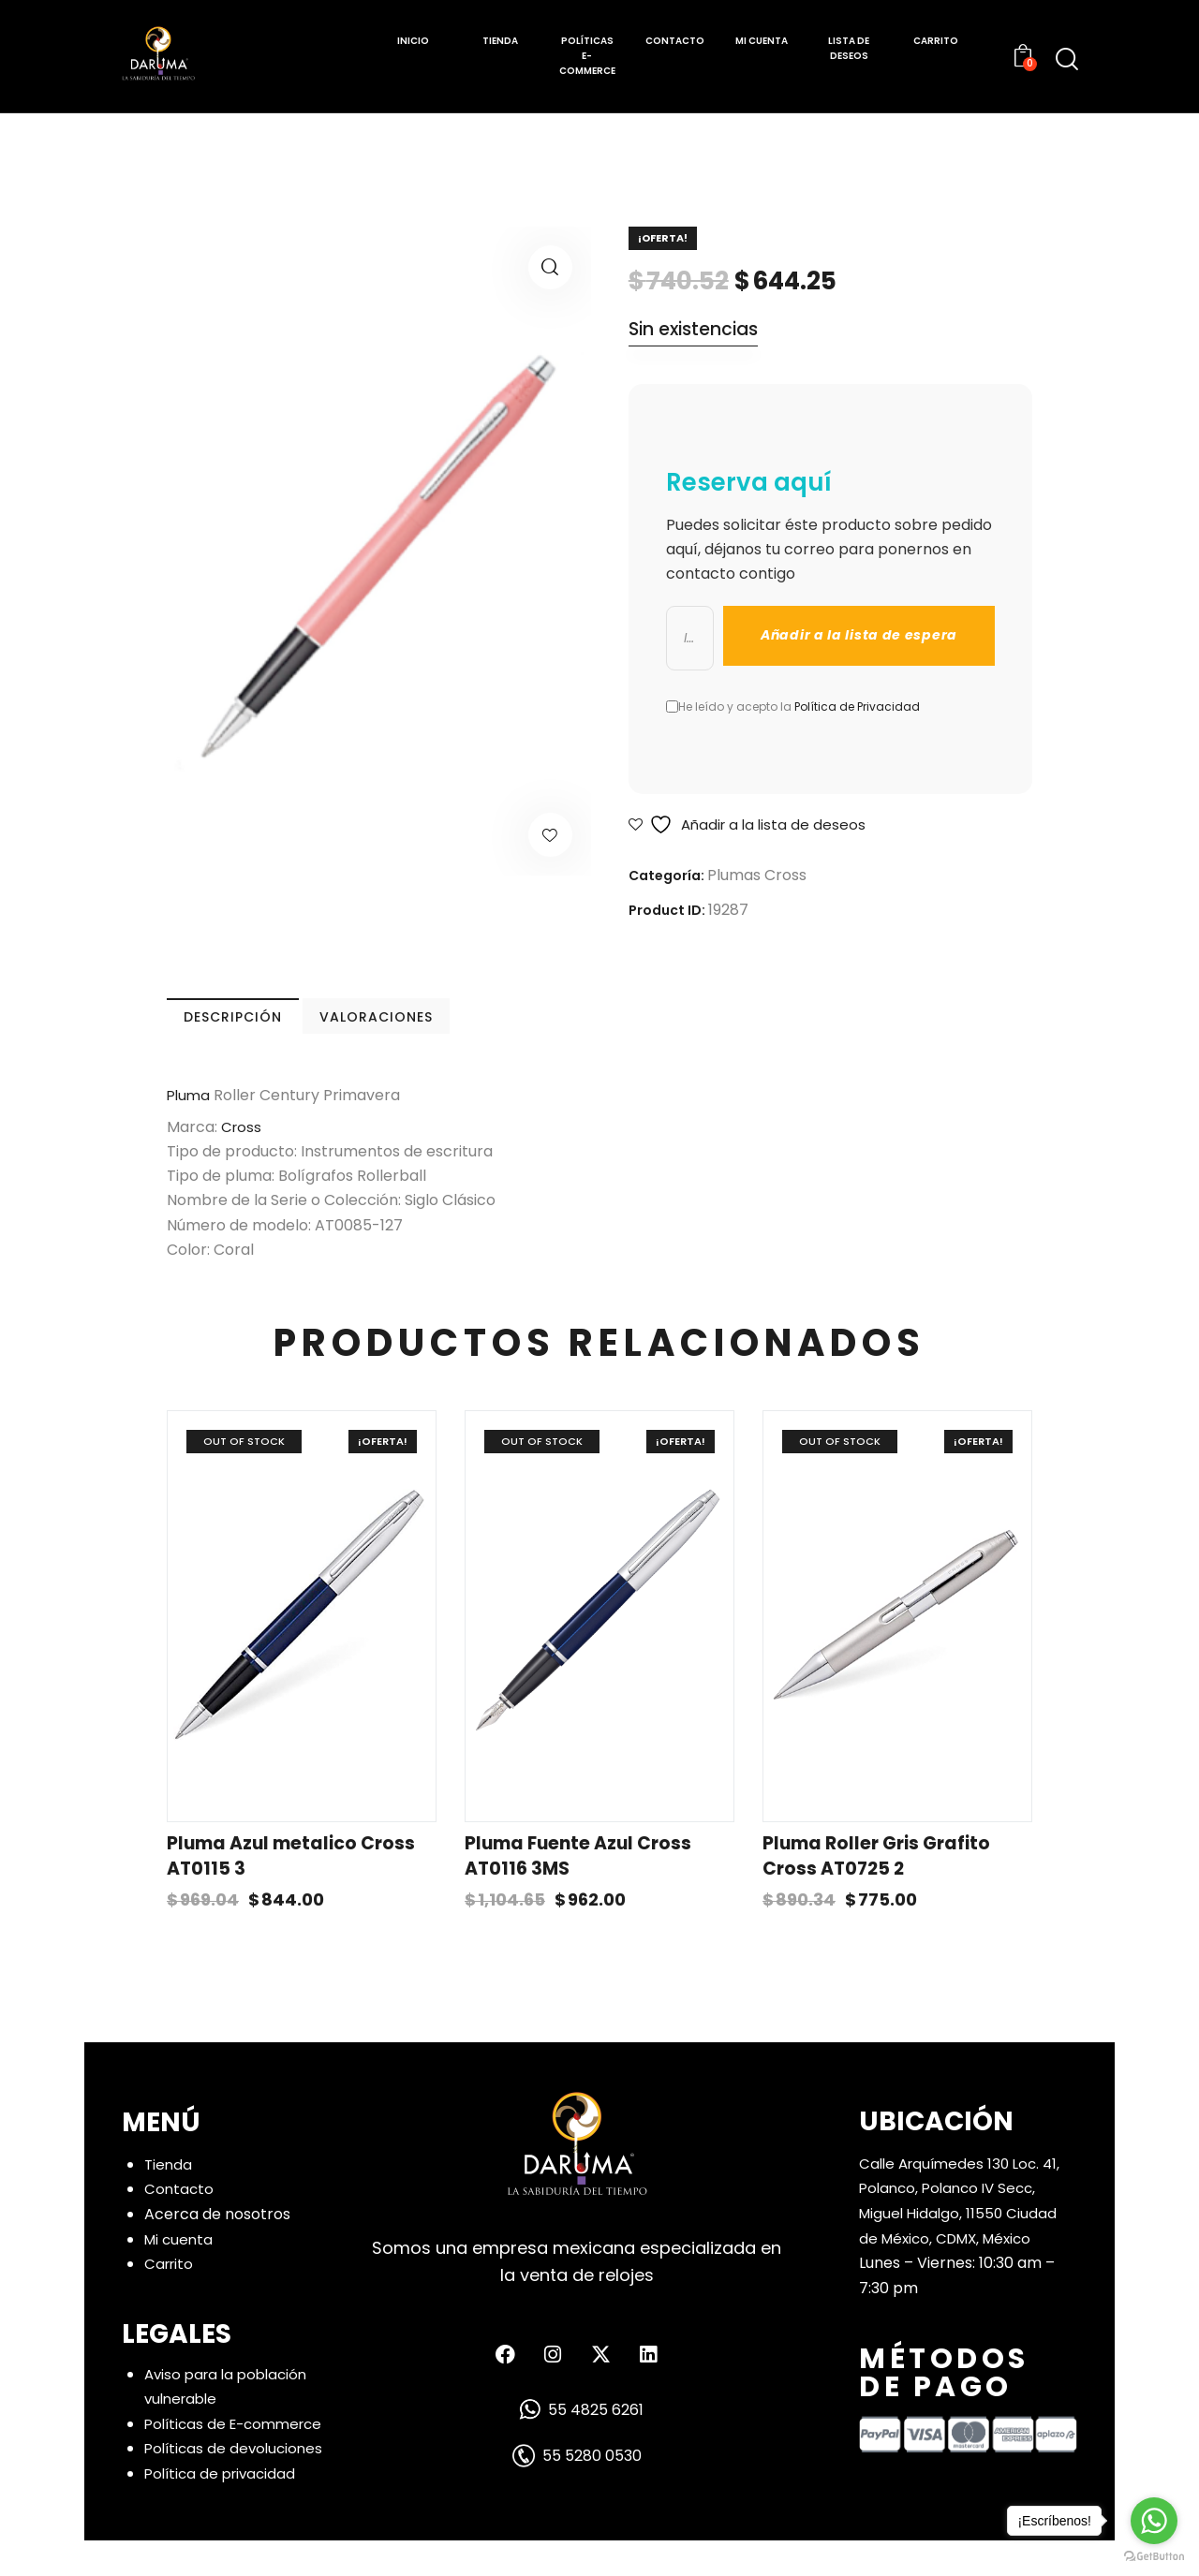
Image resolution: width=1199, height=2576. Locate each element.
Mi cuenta (180, 2274)
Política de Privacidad (857, 706)
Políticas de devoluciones (237, 2484)
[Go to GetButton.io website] (1154, 2557)
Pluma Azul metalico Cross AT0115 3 (291, 1892)
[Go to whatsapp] (1154, 2520)
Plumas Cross (757, 876)
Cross (240, 1147)
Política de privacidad (223, 2509)
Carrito (170, 2299)
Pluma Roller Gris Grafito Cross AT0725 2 (876, 1892)
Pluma (190, 1115)
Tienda (169, 2200)
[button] (550, 267)
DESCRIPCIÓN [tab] (297, 1027)
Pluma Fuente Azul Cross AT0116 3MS (578, 1892)
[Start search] (1067, 59)
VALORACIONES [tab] (561, 1027)
